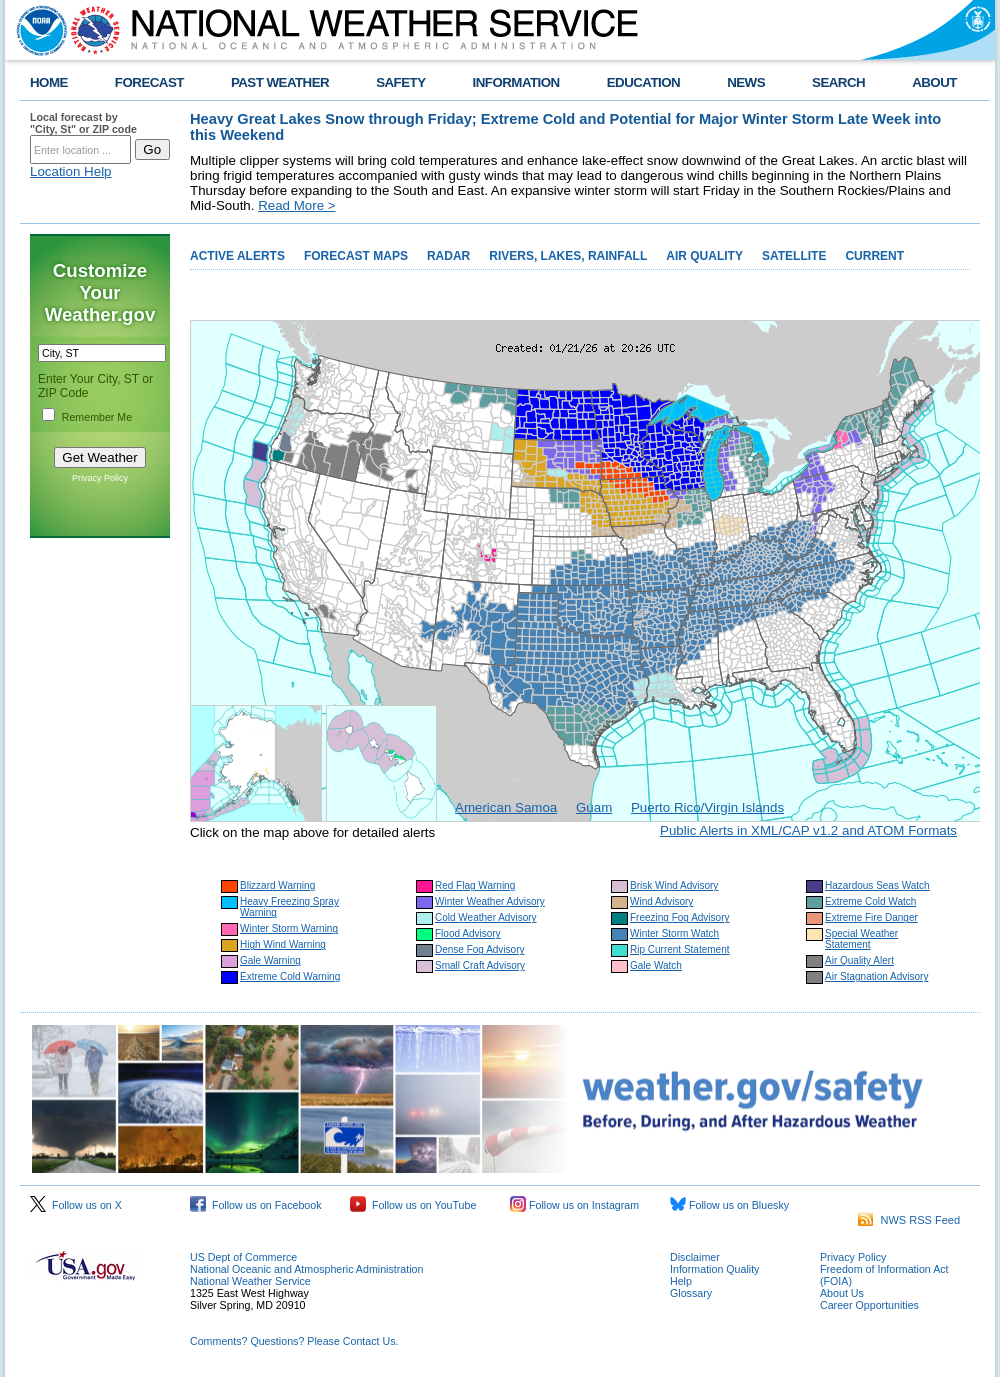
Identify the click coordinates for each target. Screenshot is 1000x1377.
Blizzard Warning (277, 885)
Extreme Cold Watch (870, 901)
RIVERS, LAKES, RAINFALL (568, 256)
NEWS (746, 82)
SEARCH (838, 82)
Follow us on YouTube (413, 1205)
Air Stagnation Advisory (876, 976)
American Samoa (506, 807)
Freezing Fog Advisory (680, 917)
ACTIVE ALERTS (237, 256)
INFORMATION (516, 82)
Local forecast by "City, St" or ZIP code (83, 123)
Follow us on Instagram (574, 1205)
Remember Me (97, 417)
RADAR (448, 256)
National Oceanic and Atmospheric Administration (306, 1269)
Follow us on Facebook (256, 1205)
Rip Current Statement (680, 949)
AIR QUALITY (704, 256)
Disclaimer (695, 1257)
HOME (49, 82)
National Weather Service (250, 1281)
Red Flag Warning (475, 885)
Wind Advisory (661, 901)
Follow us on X (76, 1205)
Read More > (296, 205)
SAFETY (400, 82)
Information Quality (714, 1269)
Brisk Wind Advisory (674, 885)
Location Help (71, 171)
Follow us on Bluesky (729, 1205)
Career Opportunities (869, 1305)
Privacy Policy (100, 478)
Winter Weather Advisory (490, 901)
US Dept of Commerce (243, 1257)
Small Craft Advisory (480, 965)
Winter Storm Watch (674, 933)
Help (681, 1281)
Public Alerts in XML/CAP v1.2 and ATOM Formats (808, 830)
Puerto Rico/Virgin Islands (707, 807)
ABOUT (934, 82)
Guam (594, 807)
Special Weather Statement (861, 939)
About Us (842, 1293)
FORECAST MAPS (356, 256)
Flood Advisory (468, 933)
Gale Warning (270, 960)
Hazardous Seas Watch (877, 885)
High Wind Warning (283, 944)
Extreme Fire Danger (871, 917)
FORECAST (149, 82)
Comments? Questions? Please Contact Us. (294, 1341)
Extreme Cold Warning (290, 976)
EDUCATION (643, 82)
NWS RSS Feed (909, 1220)
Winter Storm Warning (289, 928)
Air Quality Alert (859, 960)
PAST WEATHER (280, 82)
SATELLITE (794, 256)
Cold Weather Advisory (486, 917)
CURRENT (874, 256)
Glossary (691, 1293)
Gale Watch (656, 965)
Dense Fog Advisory (480, 949)
